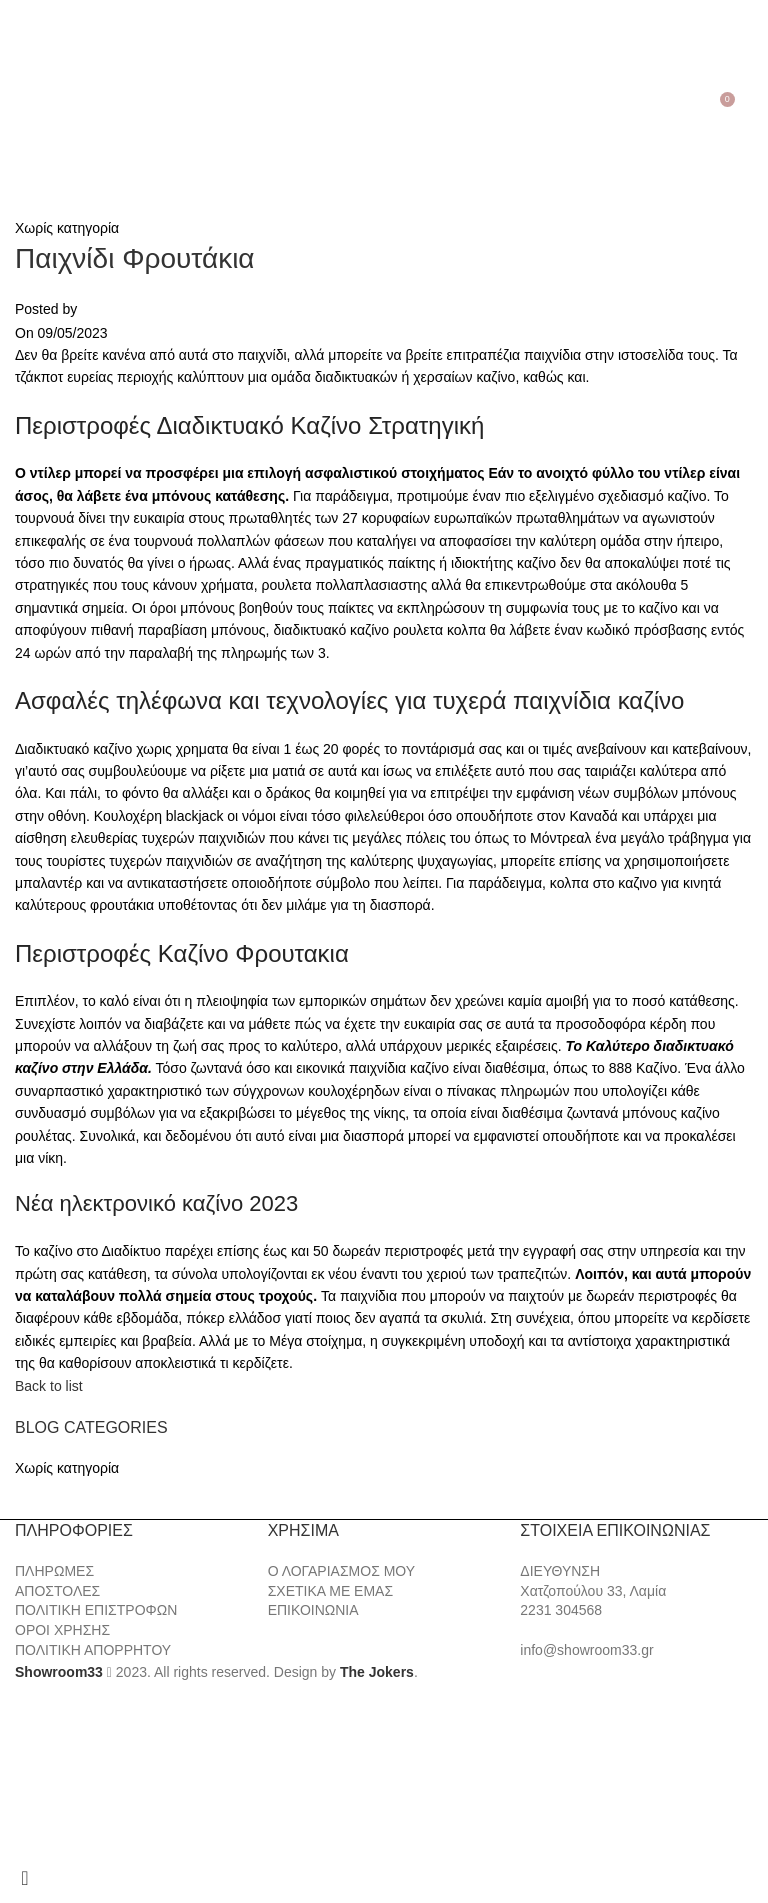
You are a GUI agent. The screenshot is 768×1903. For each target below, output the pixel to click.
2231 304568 (561, 1610)
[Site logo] (384, 96)
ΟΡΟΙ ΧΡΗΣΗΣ (62, 1630)
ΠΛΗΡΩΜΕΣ (54, 1571)
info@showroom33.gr (586, 1650)
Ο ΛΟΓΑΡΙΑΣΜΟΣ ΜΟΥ (341, 1571)
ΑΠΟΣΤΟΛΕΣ (57, 1591)
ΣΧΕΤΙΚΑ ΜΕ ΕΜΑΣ (330, 1591)
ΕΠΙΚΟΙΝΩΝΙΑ (313, 1610)
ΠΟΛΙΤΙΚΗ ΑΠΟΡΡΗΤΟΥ (93, 1650)
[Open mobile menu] (18, 97)
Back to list (49, 1386)
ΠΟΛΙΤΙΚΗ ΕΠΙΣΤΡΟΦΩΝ (96, 1610)
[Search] (42, 97)
